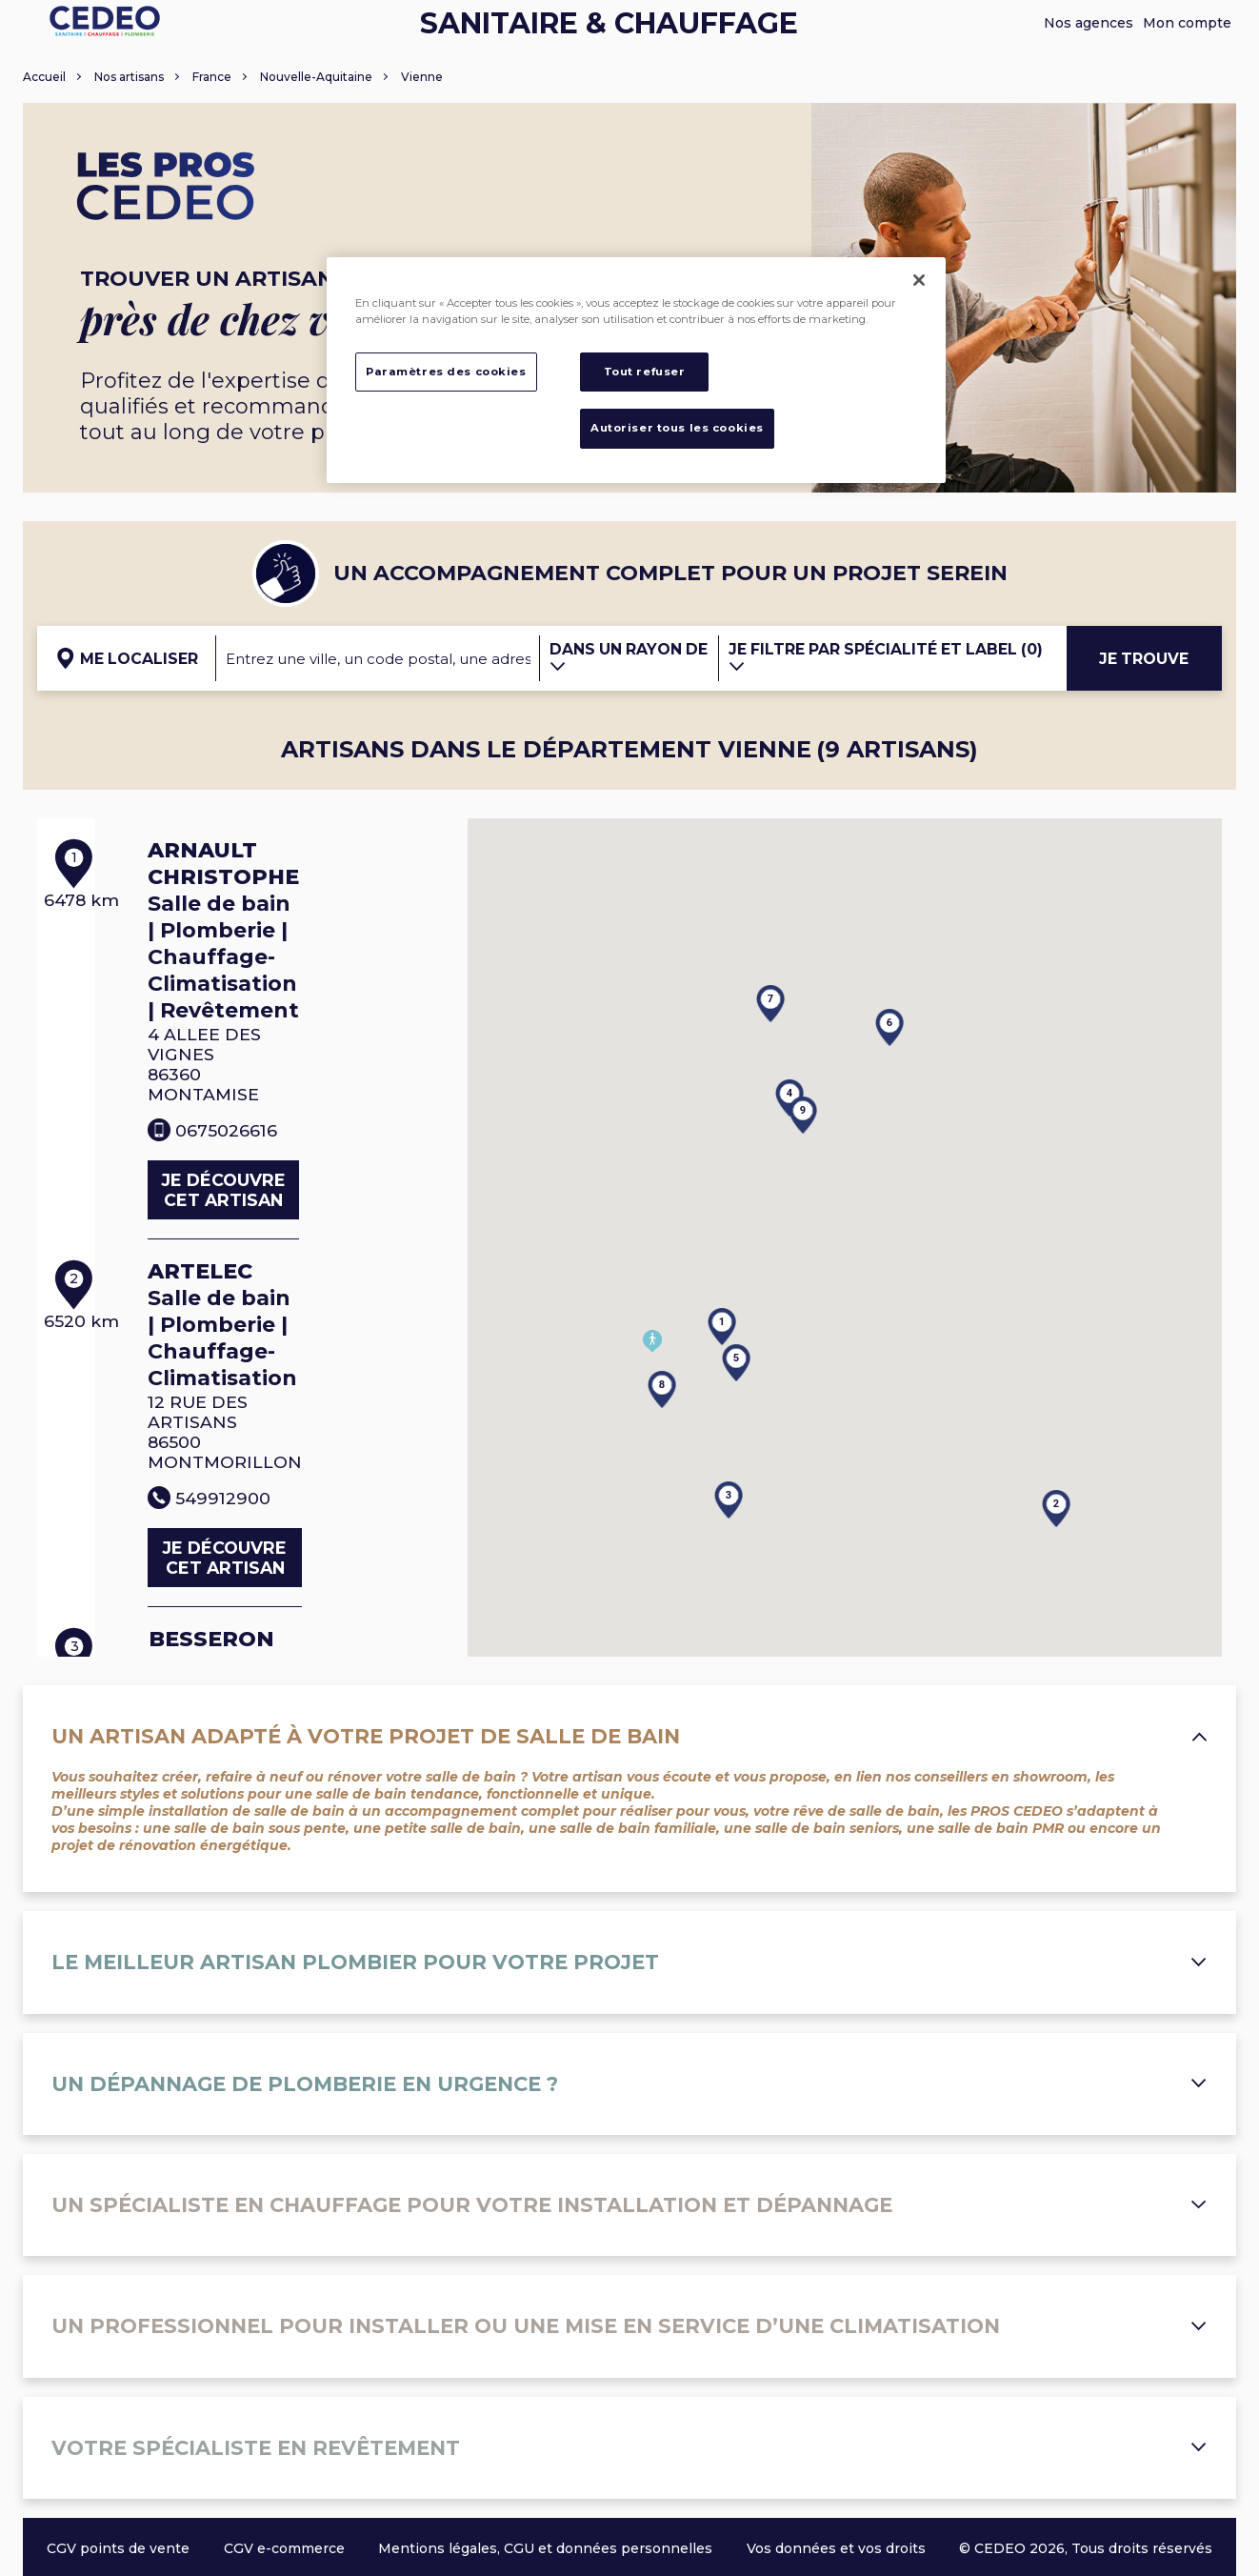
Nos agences (1088, 22)
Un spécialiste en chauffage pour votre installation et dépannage (629, 2205)
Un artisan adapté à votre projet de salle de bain (629, 1736)
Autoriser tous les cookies (677, 427)
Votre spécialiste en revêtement (629, 2448)
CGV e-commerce (284, 2548)
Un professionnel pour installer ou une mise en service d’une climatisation (629, 2326)
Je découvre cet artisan (302, 1150)
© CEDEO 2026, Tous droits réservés (1085, 2548)
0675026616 (249, 1089)
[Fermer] (919, 280)
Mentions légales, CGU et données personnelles (545, 2548)
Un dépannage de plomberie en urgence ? (629, 2084)
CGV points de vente (118, 2548)
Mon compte (1187, 22)
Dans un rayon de (629, 656)
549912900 (246, 1417)
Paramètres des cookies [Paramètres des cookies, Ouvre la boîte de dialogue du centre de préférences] (446, 371)
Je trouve (1144, 659)
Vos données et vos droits (836, 2548)
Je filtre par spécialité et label (886, 656)
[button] (707, 1296)
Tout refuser (645, 371)
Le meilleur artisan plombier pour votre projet (629, 1962)
